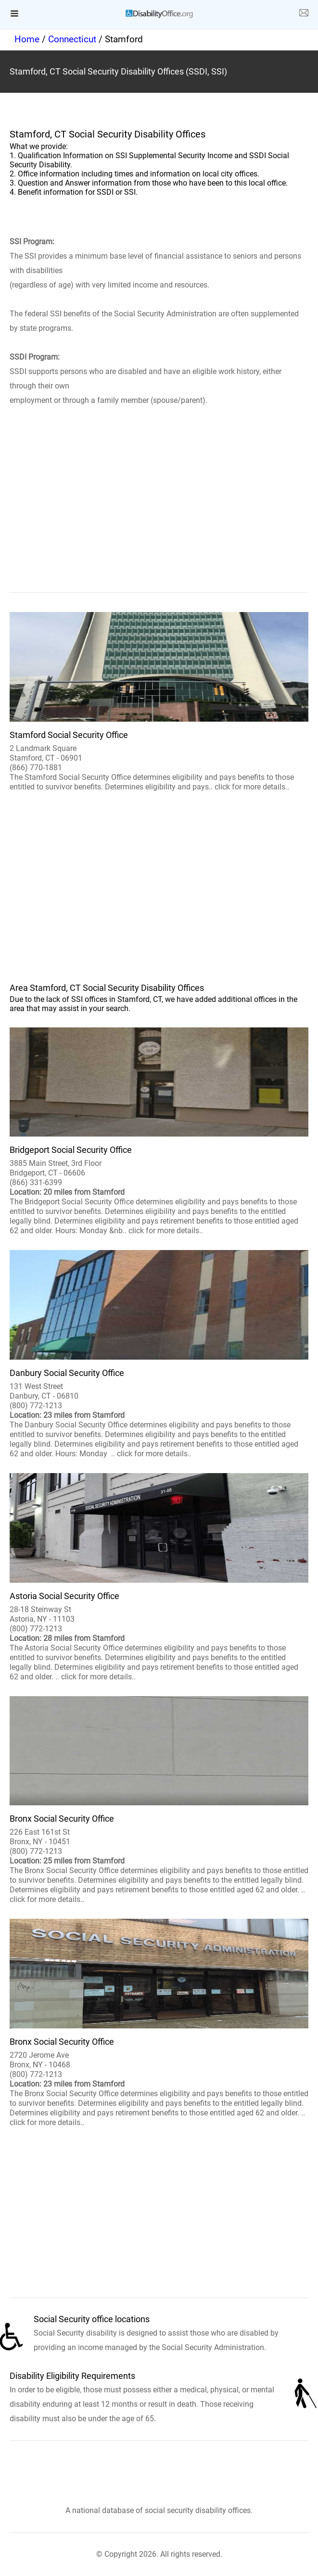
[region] (159, 513)
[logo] (159, 14)
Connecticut (72, 39)
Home (26, 39)
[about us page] (303, 14)
